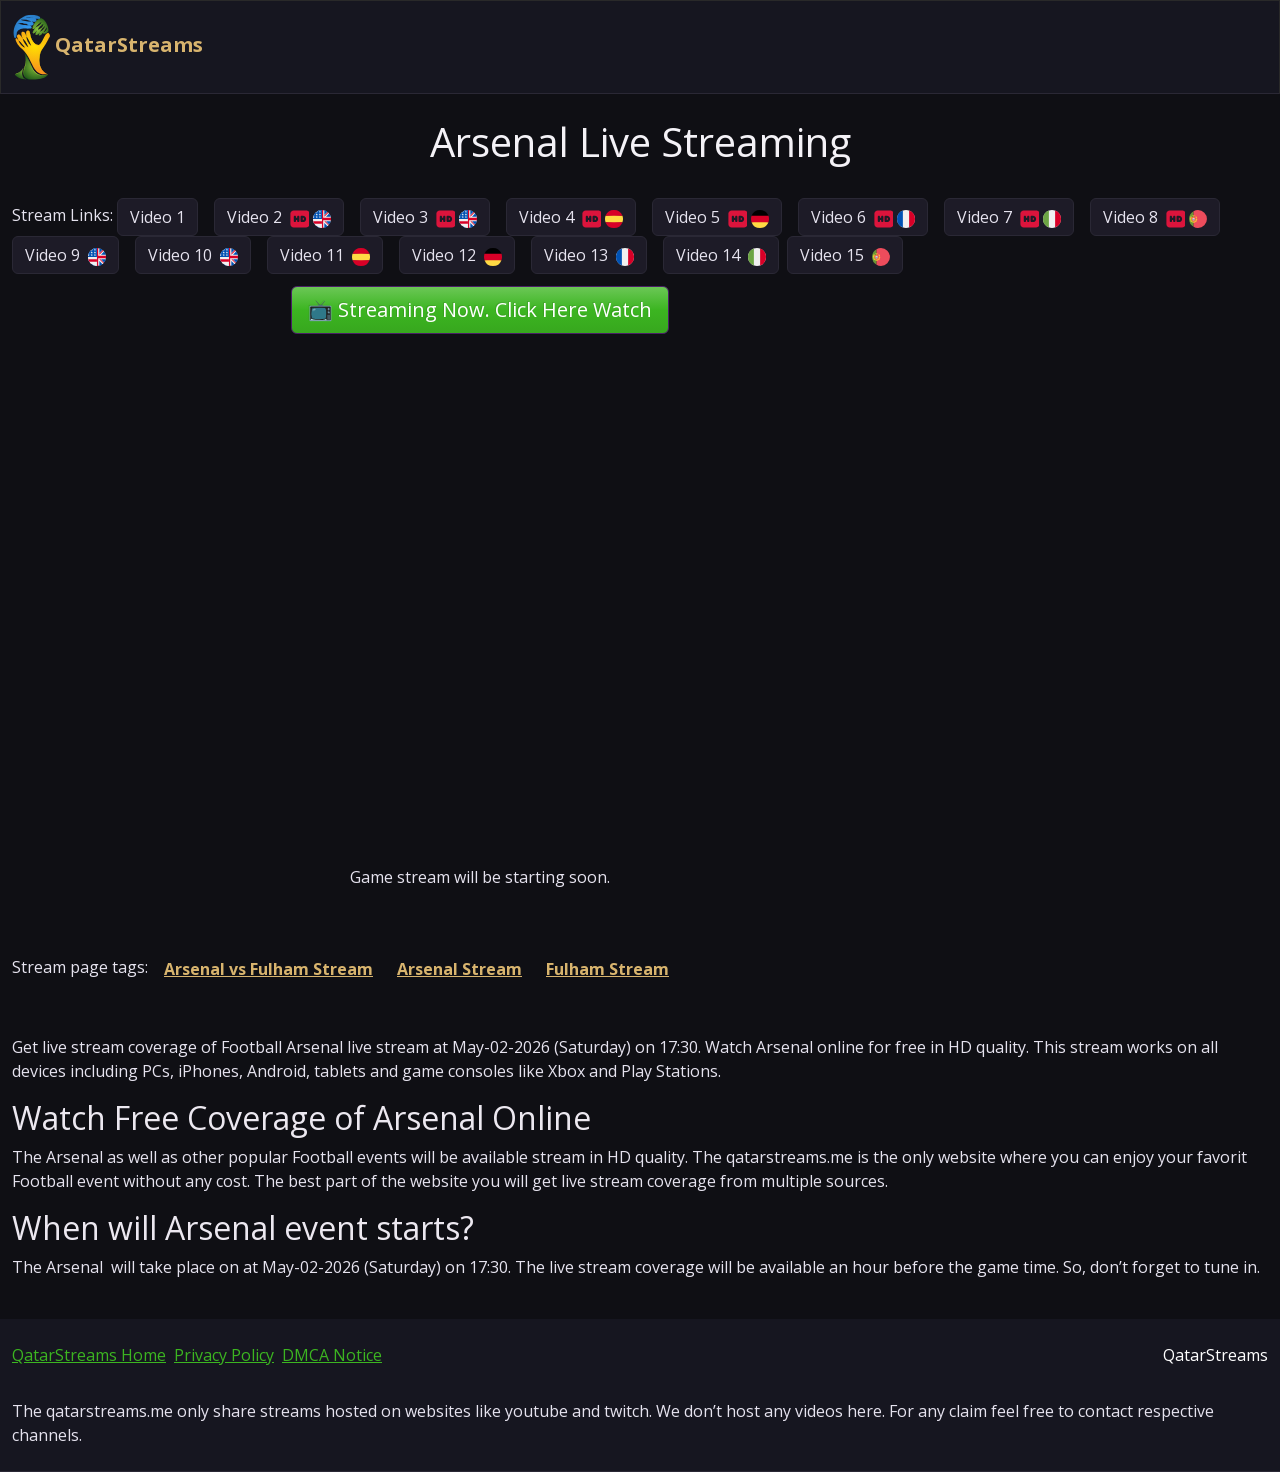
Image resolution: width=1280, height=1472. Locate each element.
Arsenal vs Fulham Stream (268, 969)
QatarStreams (108, 47)
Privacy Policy (224, 1355)
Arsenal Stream (459, 969)
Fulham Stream (607, 969)
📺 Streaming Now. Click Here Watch (480, 309)
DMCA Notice (332, 1355)
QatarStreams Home (89, 1355)
